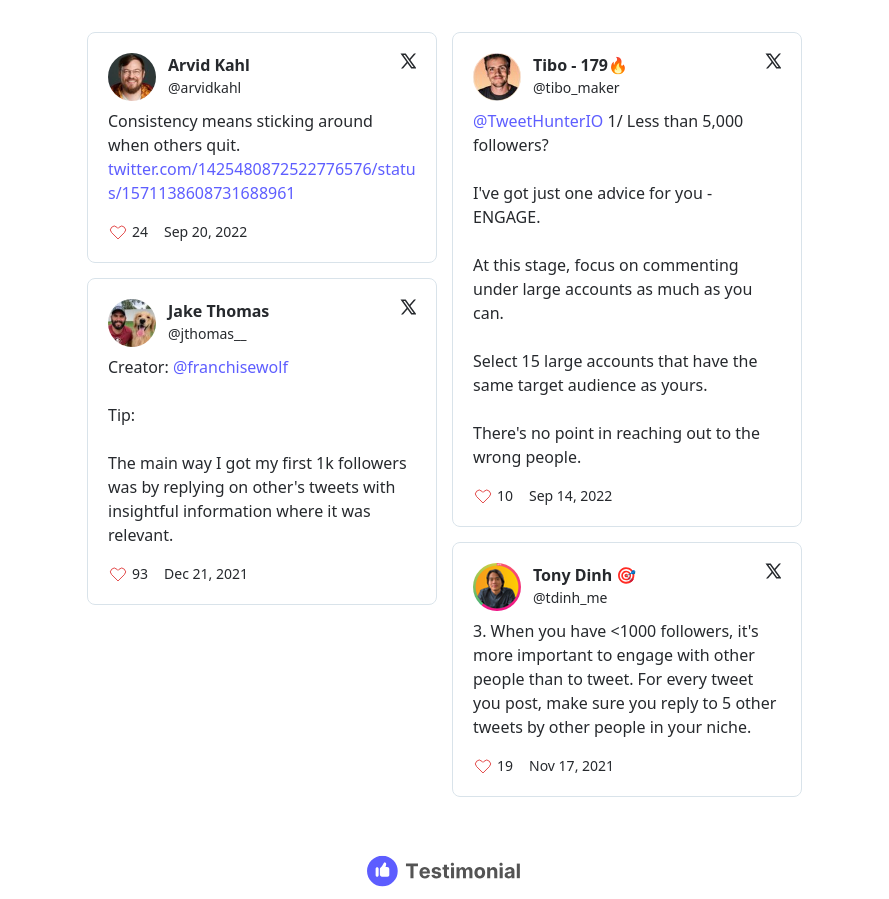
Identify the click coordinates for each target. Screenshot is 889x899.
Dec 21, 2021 (206, 573)
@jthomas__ (207, 333)
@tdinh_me (570, 597)
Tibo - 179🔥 (580, 65)
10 (505, 495)
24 (140, 231)
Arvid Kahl (209, 65)
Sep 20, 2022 (205, 231)
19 (505, 765)
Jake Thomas (218, 311)
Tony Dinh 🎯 (584, 575)
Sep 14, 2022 (570, 495)
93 (140, 573)
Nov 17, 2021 (571, 765)
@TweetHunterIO (538, 121)
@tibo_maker (576, 87)
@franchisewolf (230, 367)
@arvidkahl (204, 87)
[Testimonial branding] (444, 871)
